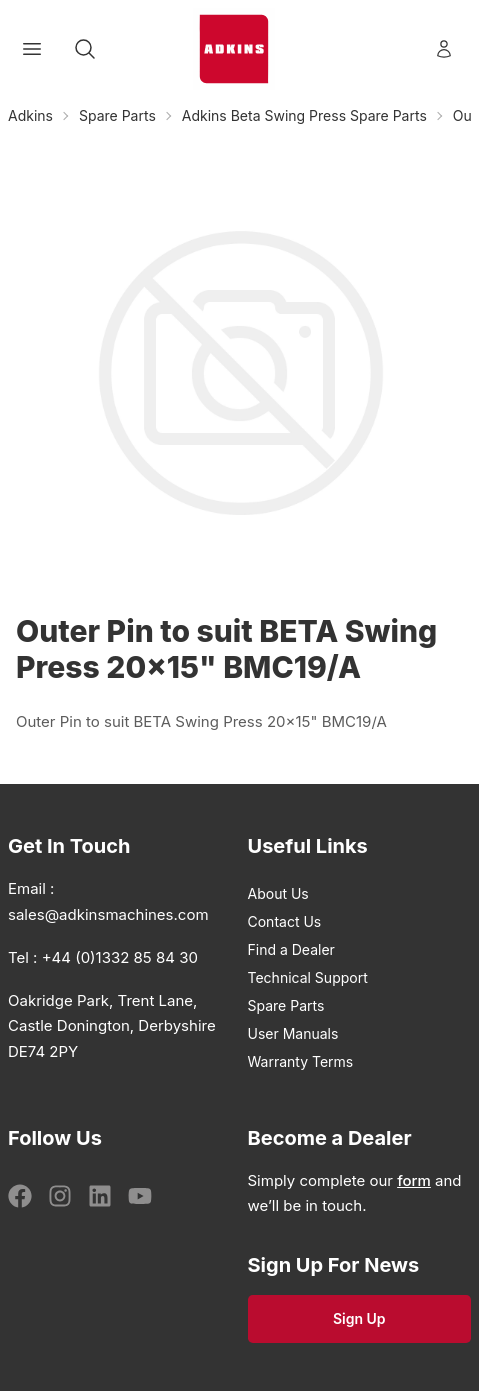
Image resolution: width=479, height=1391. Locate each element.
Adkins (30, 115)
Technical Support (308, 977)
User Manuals (293, 1033)
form (414, 1180)
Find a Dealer (291, 949)
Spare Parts (117, 115)
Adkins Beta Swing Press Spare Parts (304, 115)
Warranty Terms (301, 1061)
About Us (278, 893)
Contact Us (285, 921)
